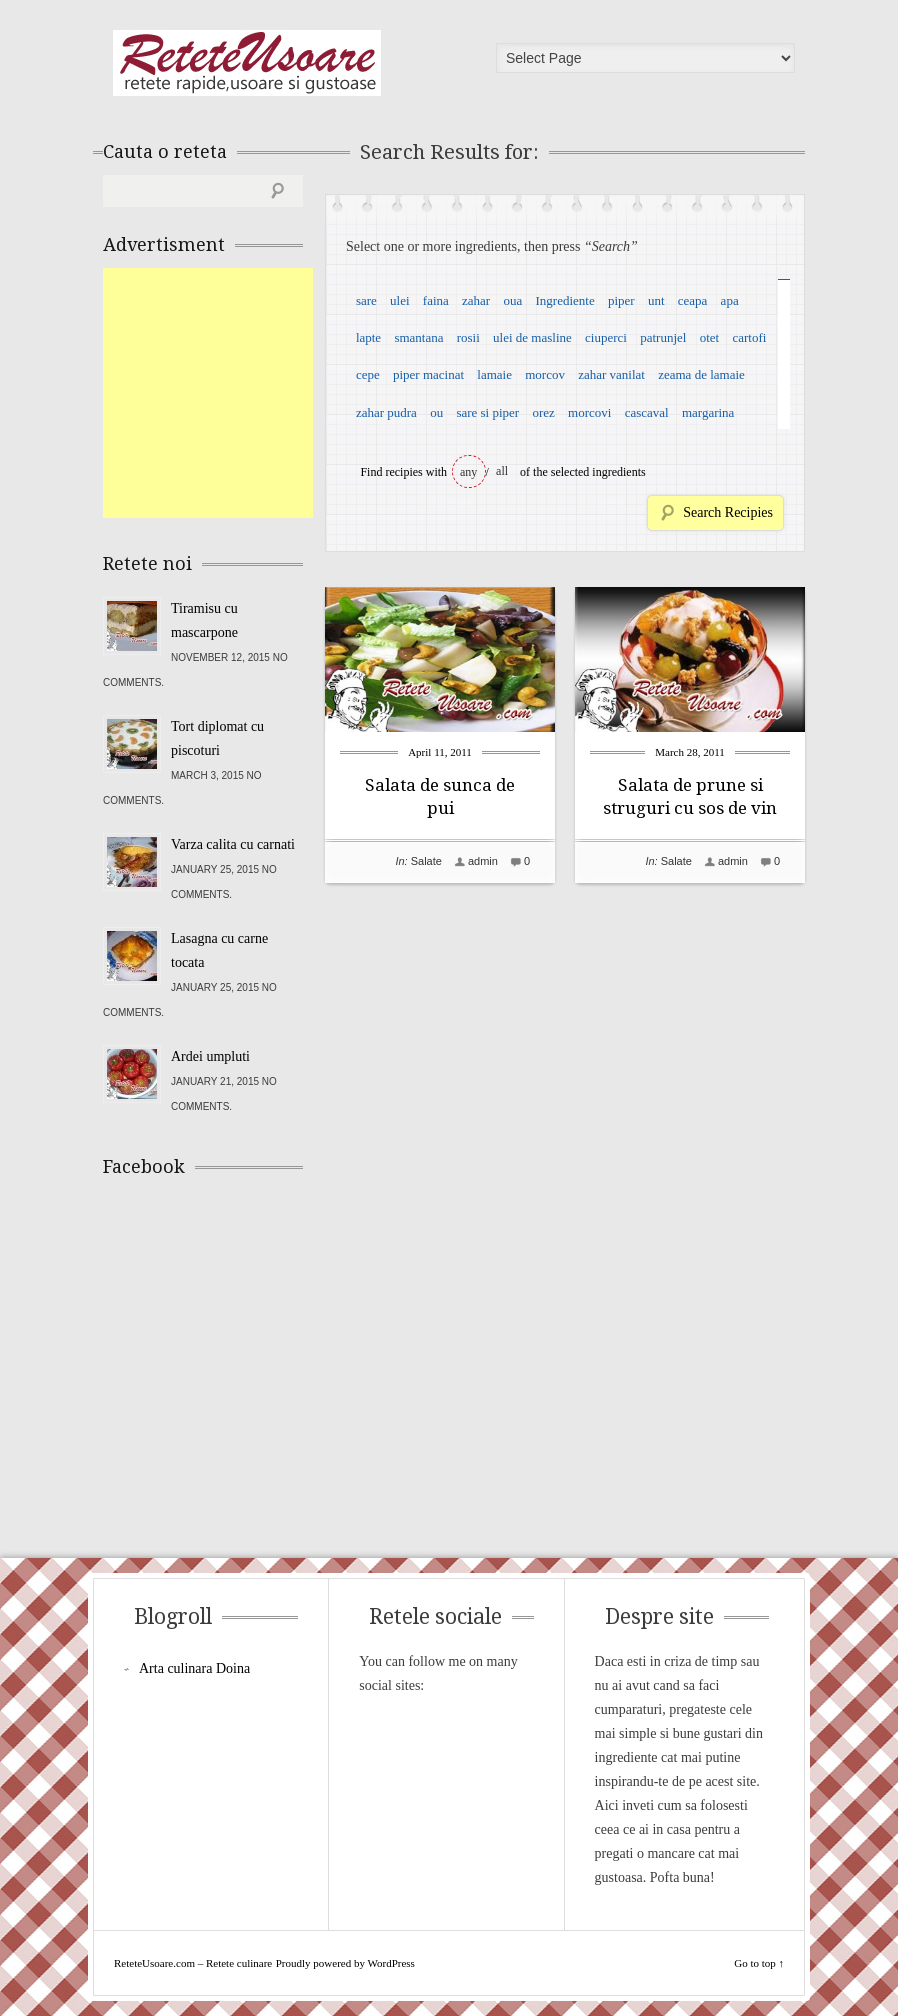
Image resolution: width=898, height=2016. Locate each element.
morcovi (589, 412)
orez (543, 412)
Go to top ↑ (759, 1963)
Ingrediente (564, 300)
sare (366, 300)
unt (656, 300)
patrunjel (663, 337)
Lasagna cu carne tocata (219, 950)
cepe (368, 374)
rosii (468, 337)
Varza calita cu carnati (233, 844)
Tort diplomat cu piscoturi (217, 738)
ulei (400, 300)
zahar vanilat (611, 374)
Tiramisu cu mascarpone (204, 620)
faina (436, 300)
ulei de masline (532, 337)
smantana (418, 337)
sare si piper (487, 412)
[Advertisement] (253, 393)
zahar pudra (386, 412)
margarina (708, 412)
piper (621, 300)
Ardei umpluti (210, 1056)
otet (710, 337)
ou (436, 412)
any (468, 472)
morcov (545, 374)
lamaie (494, 374)
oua (512, 300)
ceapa (693, 300)
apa (730, 300)
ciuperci (606, 337)
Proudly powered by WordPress (345, 1963)
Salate (426, 861)
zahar (476, 300)
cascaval (647, 412)
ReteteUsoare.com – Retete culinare (247, 63)
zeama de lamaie (701, 374)
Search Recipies (728, 512)
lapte (368, 337)
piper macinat (428, 374)
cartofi (749, 337)
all (502, 471)
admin (483, 861)
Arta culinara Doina (194, 1668)
